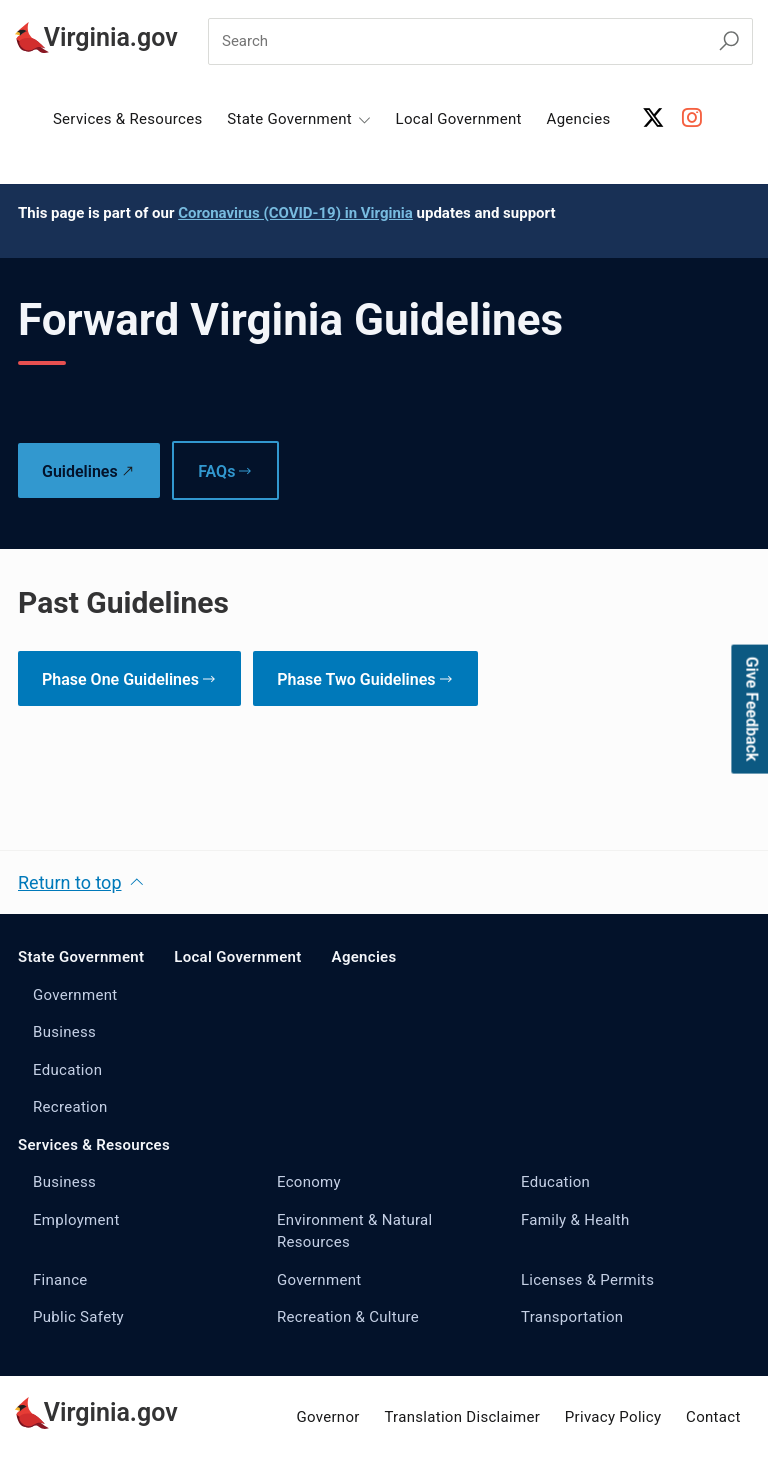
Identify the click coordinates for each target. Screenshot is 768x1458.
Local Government (459, 119)
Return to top (69, 882)
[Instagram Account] (692, 118)
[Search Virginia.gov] (729, 41)
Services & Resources (128, 119)
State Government (81, 957)
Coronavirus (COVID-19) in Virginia (295, 213)
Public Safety (78, 1317)
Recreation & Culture (348, 1317)
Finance (60, 1280)
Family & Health (575, 1220)
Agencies (579, 119)
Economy (309, 1182)
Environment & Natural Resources (355, 1231)
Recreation (70, 1107)
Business (64, 1032)
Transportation (572, 1317)
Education (67, 1070)
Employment (76, 1220)
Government (75, 995)
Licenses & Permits (587, 1280)
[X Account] (653, 118)
